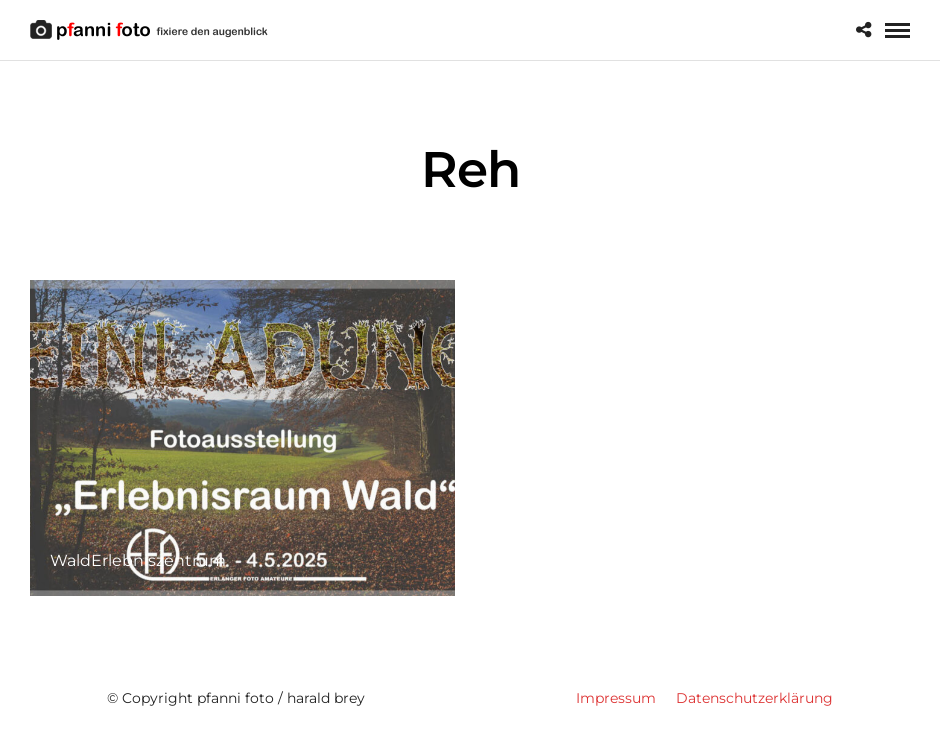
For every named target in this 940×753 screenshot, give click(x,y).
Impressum (616, 698)
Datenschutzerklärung (754, 698)
